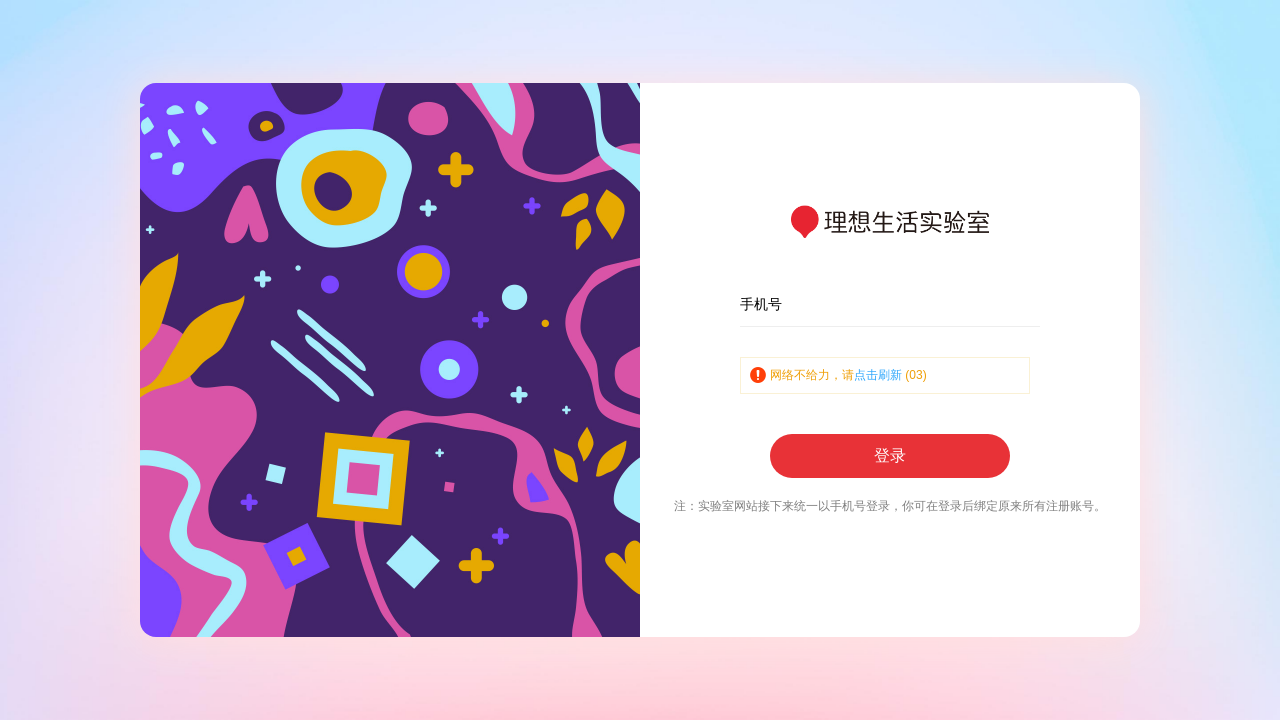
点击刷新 (878, 375)
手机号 (761, 304)
